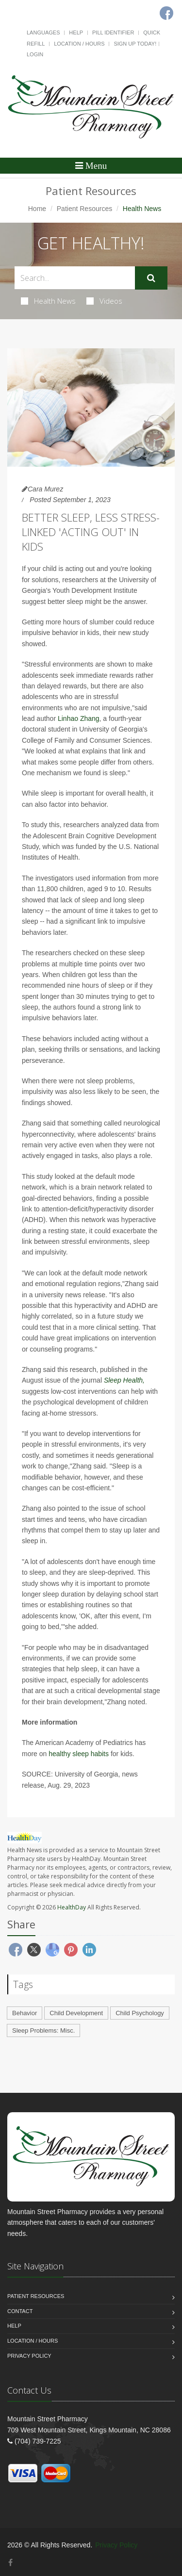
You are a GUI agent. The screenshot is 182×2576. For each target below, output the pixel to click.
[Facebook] (10, 2563)
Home (37, 208)
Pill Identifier (113, 32)
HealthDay (71, 1907)
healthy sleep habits (79, 1754)
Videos (104, 301)
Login (35, 54)
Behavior (24, 2013)
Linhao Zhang (78, 718)
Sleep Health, (124, 1380)
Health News (48, 301)
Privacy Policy (29, 2356)
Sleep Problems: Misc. (43, 2030)
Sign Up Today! (135, 44)
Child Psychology (140, 2013)
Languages (43, 32)
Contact (20, 2311)
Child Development (76, 2013)
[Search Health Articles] (75, 277)
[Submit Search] (151, 278)
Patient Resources (84, 208)
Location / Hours (79, 44)
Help (76, 32)
